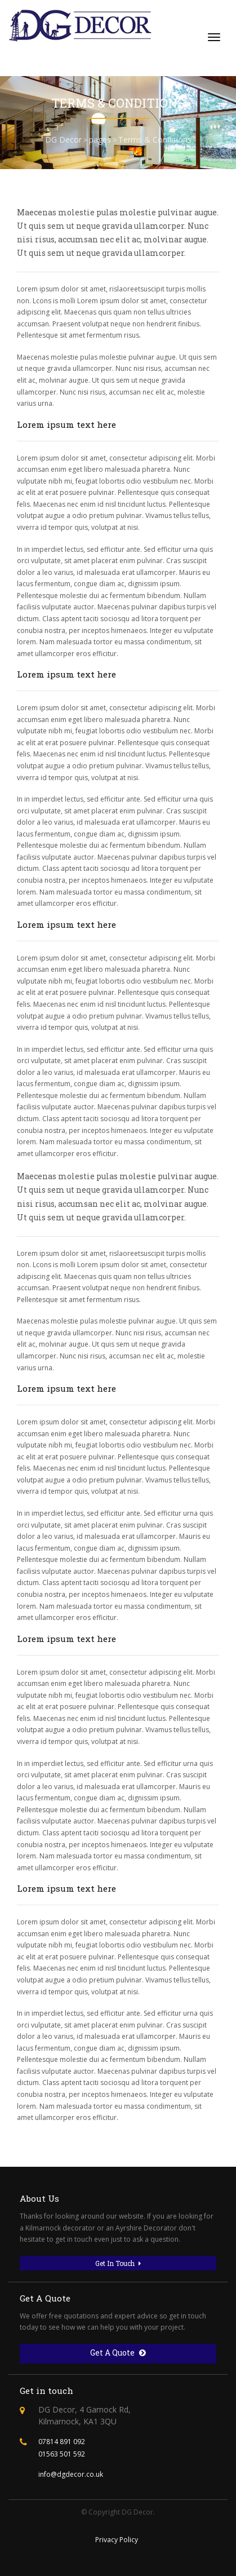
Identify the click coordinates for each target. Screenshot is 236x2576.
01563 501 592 (61, 2454)
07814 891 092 (61, 2441)
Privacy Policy (116, 2539)
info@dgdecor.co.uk (70, 2474)
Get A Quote (118, 2353)
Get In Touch (118, 2263)
